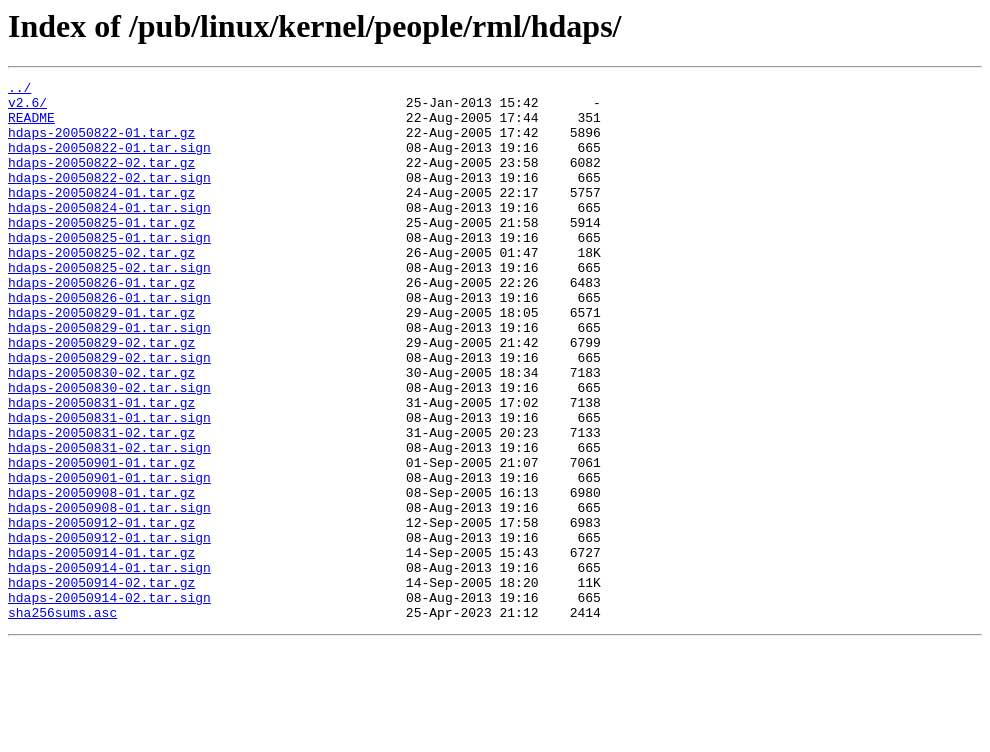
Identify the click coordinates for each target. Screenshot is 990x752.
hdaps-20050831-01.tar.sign (109, 486)
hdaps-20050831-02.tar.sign (109, 522)
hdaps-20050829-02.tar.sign (109, 414)
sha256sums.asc (62, 720)
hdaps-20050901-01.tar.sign (109, 558)
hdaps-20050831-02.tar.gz (101, 504)
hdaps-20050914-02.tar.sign (109, 702)
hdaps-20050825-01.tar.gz (101, 252)
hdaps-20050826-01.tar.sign (109, 342)
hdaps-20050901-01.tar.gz (101, 540)
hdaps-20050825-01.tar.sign (109, 270)
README (31, 126)
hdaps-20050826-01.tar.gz (101, 324)
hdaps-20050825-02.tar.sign (109, 306)
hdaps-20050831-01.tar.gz (101, 468)
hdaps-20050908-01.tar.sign (109, 594)
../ (19, 90)
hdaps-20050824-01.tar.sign (109, 234)
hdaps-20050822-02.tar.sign (109, 198)
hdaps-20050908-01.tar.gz (101, 576)
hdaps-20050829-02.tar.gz (101, 396)
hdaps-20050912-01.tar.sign (109, 630)
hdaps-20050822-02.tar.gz (101, 180)
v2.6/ (27, 108)
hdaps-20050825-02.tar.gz (101, 288)
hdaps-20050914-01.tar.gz (101, 648)
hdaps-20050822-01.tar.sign (109, 162)
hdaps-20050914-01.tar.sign (109, 666)
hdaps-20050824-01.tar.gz (101, 216)
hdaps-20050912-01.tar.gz (101, 612)
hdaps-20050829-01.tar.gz (101, 360)
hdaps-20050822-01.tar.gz (101, 144)
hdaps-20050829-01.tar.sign (109, 378)
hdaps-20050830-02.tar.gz (101, 432)
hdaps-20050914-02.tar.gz (101, 684)
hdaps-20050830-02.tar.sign (109, 450)
